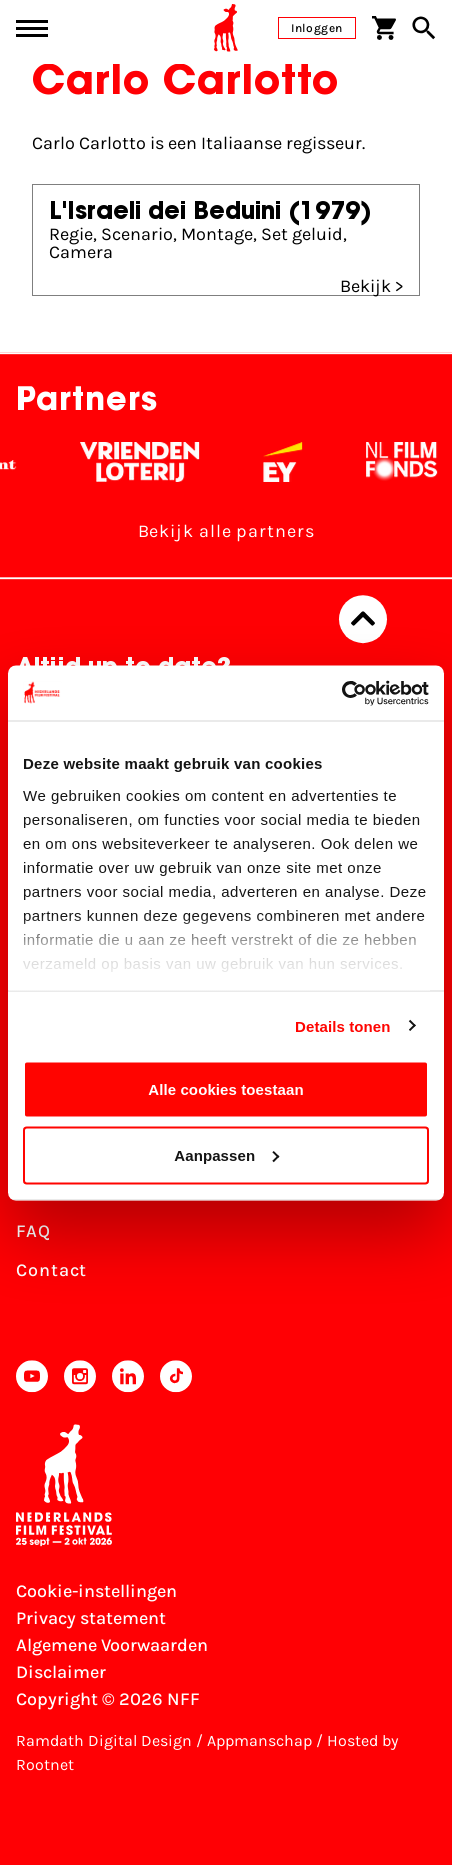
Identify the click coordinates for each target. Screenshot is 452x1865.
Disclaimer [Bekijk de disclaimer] (61, 1672)
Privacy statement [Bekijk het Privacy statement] (91, 1618)
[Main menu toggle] (32, 28)
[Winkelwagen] (384, 28)
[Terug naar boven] (363, 619)
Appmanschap (259, 1740)
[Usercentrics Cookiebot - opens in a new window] (341, 693)
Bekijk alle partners (226, 531)
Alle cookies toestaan (226, 1089)
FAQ (33, 1231)
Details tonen (342, 1025)
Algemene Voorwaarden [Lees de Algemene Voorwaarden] (112, 1645)
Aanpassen (226, 1154)
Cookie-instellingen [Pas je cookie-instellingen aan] (96, 1591)
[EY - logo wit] (292, 462)
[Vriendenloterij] (149, 462)
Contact (51, 1270)
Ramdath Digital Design (104, 1740)
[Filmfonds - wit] (411, 462)
